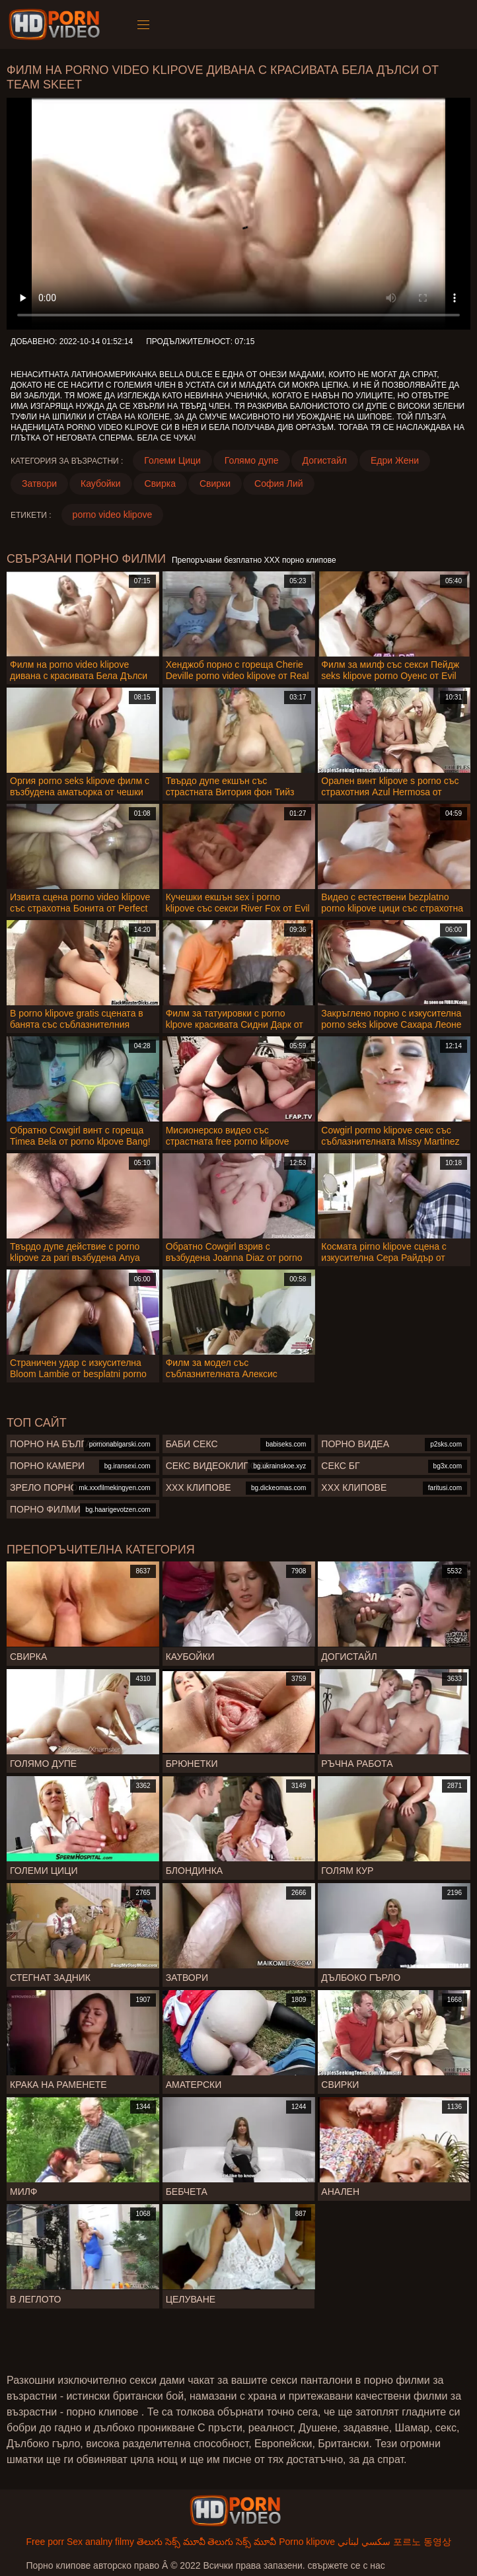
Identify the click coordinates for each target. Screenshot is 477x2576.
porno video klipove (113, 514)
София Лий (278, 483)
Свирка (160, 483)
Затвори (39, 483)
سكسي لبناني (364, 2541)
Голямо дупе (252, 460)
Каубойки (101, 483)
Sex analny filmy (100, 2541)
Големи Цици (172, 460)
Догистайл (325, 460)
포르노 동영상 (422, 2541)
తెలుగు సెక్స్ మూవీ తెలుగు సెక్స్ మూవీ (206, 2541)
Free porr (45, 2541)
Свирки (215, 483)
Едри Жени (395, 460)
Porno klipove (307, 2541)
